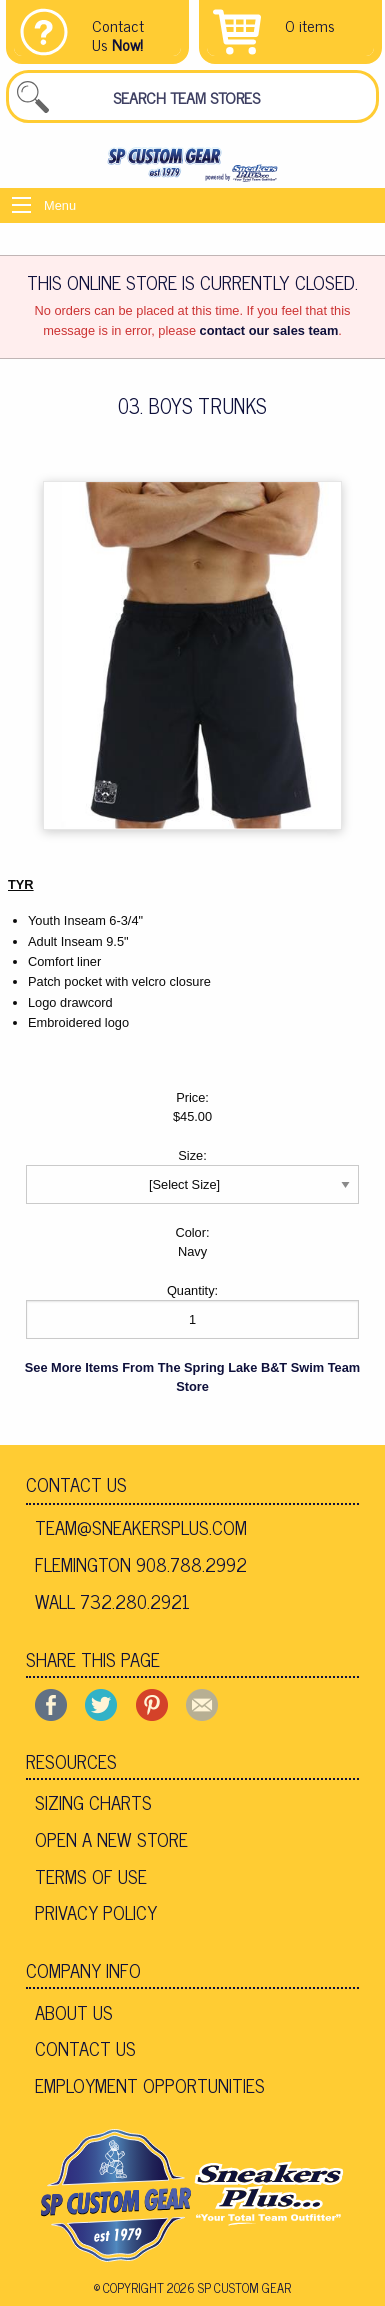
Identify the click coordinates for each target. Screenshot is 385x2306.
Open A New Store (111, 1839)
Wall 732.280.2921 (112, 1601)
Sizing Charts (93, 1802)
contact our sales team (269, 330)
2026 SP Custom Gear (229, 2287)
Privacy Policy (96, 1912)
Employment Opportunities (150, 2085)
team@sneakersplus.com (141, 1527)
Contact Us (76, 1484)
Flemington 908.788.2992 (141, 1564)
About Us (74, 2012)
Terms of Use (91, 1876)
